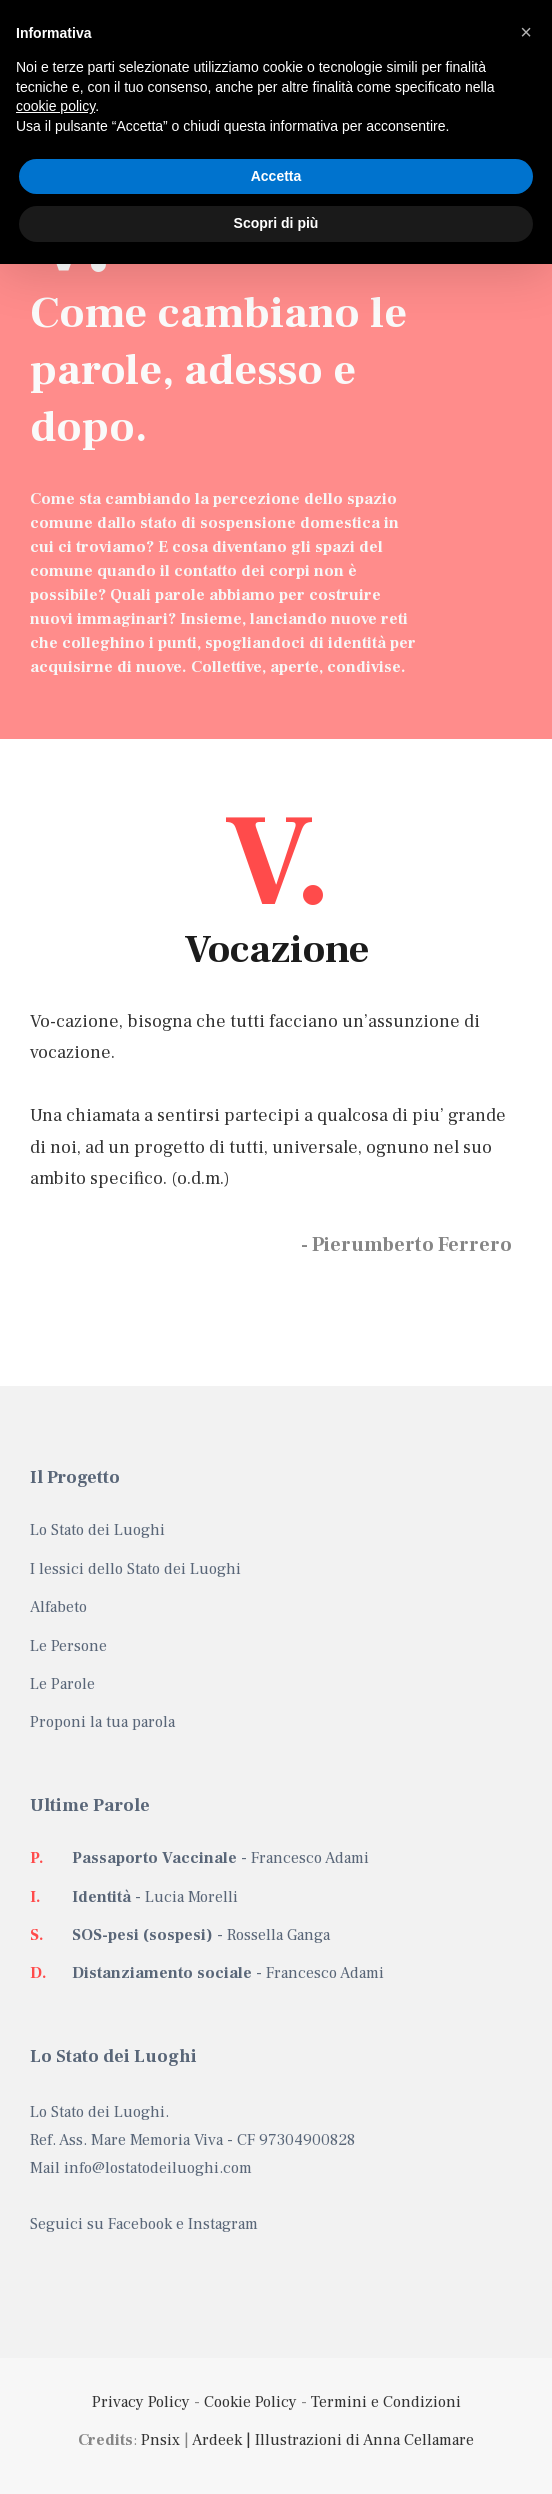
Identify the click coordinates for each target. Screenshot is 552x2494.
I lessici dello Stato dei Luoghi (135, 1569)
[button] (526, 32)
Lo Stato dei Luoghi (97, 1530)
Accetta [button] (276, 176)
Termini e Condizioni (386, 2402)
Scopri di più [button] (276, 223)
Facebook (140, 2224)
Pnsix (160, 2440)
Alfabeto (58, 1607)
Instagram (223, 2224)
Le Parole (62, 1684)
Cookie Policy (250, 2402)
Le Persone (68, 1646)
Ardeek (217, 2440)
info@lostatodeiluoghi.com (158, 2168)
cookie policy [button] (55, 106)
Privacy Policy (141, 2402)
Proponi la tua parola (102, 1722)
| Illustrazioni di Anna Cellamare (358, 2440)
